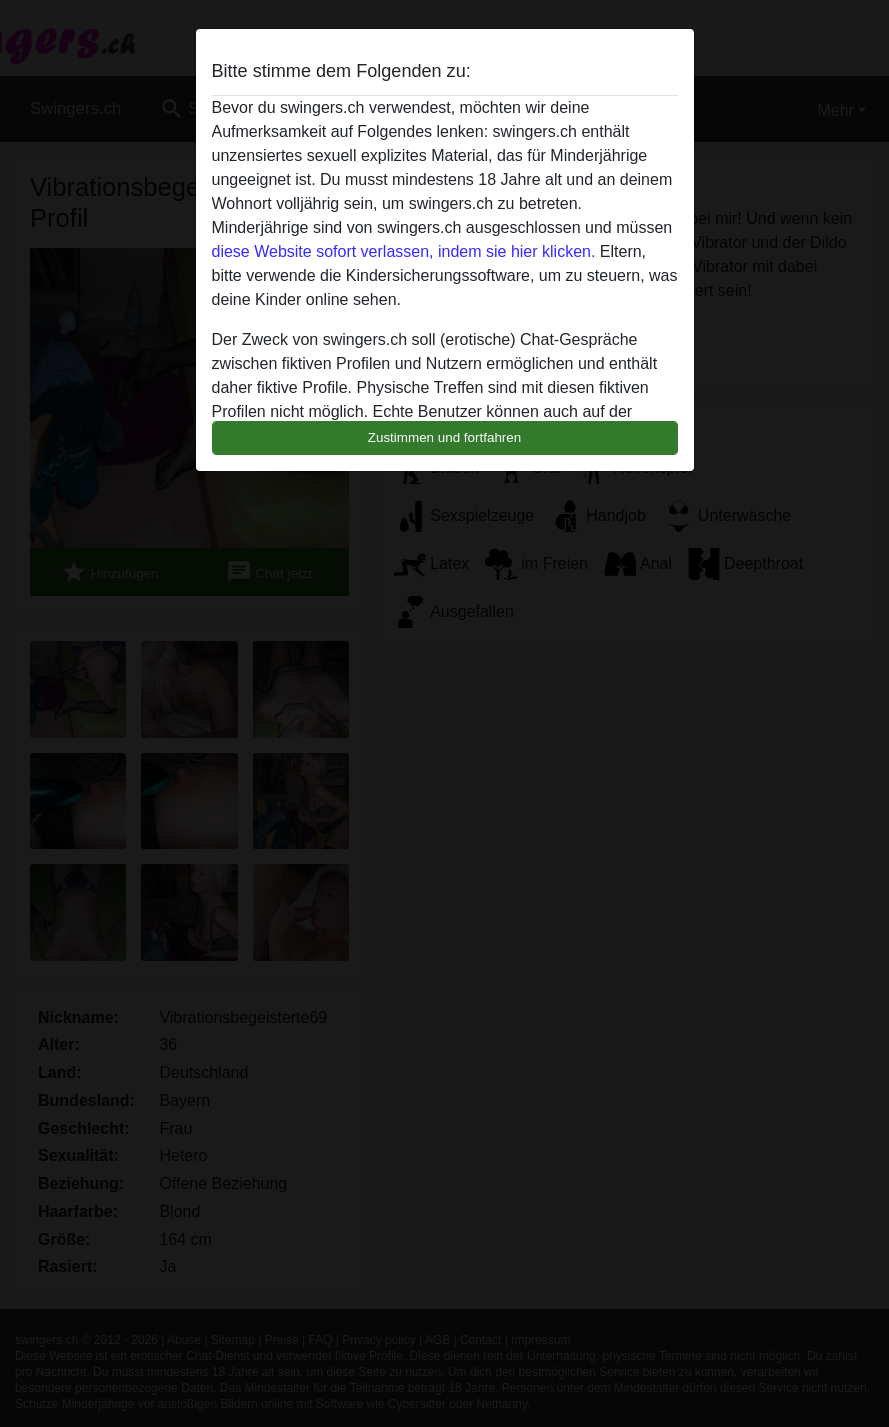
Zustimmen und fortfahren (445, 437)
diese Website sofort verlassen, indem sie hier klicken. (404, 251)
